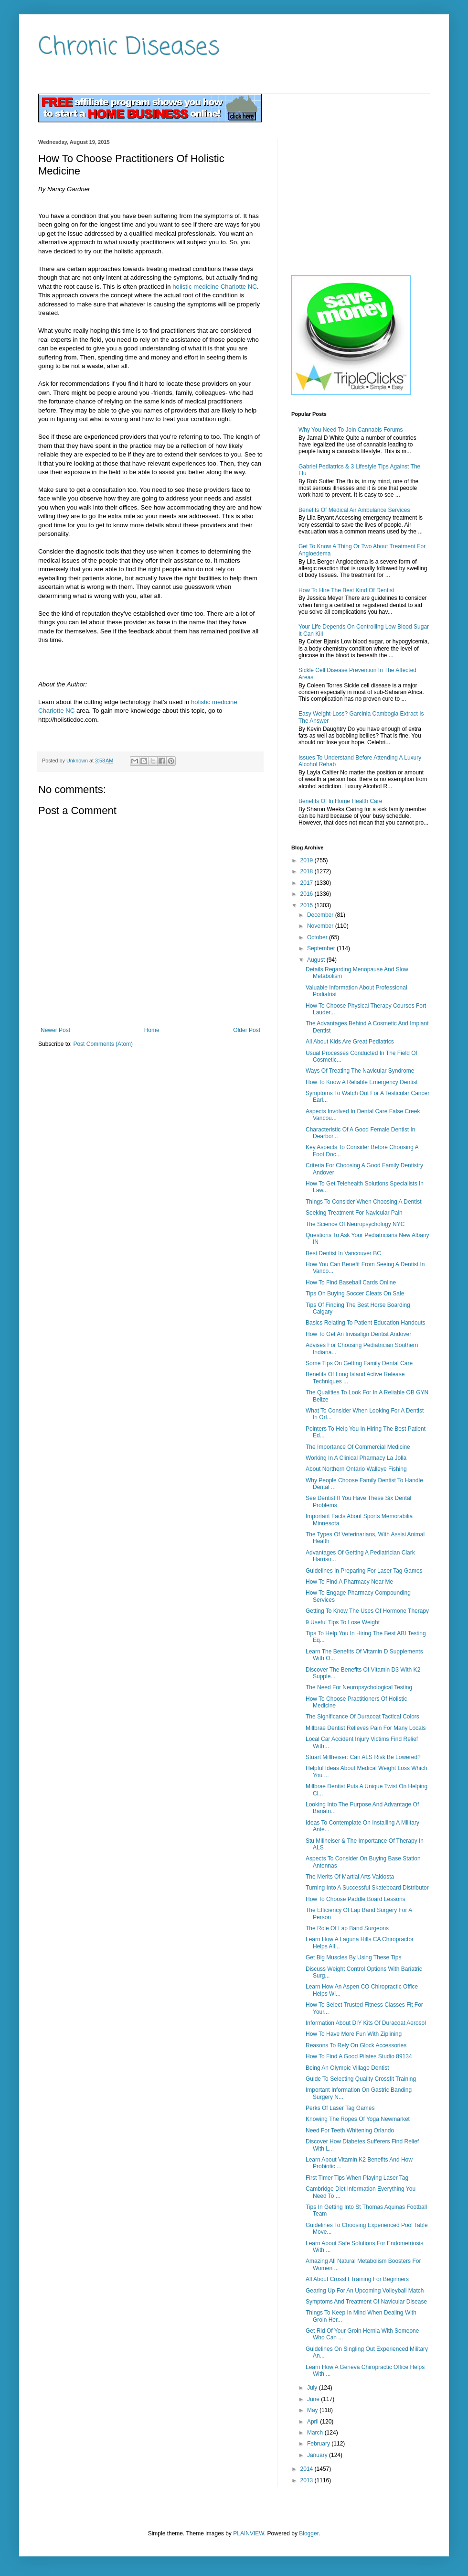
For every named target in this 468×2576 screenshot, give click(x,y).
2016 (307, 894)
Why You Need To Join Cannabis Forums (350, 429)
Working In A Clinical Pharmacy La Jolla (356, 1458)
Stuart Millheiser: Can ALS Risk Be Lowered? (363, 1757)
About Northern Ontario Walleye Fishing (356, 1469)
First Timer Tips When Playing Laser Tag (357, 2177)
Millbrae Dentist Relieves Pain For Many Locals (365, 1728)
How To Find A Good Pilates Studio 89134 (359, 2056)
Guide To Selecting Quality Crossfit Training (361, 2079)
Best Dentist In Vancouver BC (343, 1253)
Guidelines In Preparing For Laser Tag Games (364, 1570)
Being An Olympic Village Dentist (347, 2068)
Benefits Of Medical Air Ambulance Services (354, 510)
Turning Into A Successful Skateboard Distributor (367, 1887)
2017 (307, 883)
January (318, 2455)
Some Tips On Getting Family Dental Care (359, 1363)
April (313, 2421)
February (319, 2443)
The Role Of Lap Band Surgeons (347, 1928)
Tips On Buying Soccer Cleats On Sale (355, 1293)
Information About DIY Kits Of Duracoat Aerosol (366, 2023)
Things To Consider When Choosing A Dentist (364, 1201)
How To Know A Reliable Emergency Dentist (362, 1082)
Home (152, 1030)
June (314, 2399)
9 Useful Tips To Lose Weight (343, 1622)
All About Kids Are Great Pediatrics (350, 1041)
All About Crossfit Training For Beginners (357, 2279)
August (317, 959)
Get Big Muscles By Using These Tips (354, 1957)
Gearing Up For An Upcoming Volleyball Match (365, 2290)
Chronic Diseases (129, 47)
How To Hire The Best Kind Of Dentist (346, 590)
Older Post (246, 1030)
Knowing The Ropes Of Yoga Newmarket (358, 2119)
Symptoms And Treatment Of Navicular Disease (366, 2301)
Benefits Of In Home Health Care (340, 801)
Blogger (309, 2533)
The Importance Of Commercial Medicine (358, 1447)
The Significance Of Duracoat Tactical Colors (362, 1716)
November (321, 926)
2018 (307, 871)
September (322, 948)
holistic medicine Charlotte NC (214, 286)
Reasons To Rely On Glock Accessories (356, 2045)
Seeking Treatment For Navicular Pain (354, 1212)
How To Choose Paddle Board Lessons (355, 1899)
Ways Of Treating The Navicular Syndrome (360, 1070)
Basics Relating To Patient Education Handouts (365, 1322)
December (321, 915)
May (313, 2410)
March (316, 2432)
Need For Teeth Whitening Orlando (350, 2130)
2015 (307, 905)
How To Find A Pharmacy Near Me (349, 1581)
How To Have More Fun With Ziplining (354, 2034)
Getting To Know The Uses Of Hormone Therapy (367, 1611)
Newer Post (55, 1030)
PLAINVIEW (248, 2533)
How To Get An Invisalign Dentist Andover (358, 1334)
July (313, 2387)
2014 (307, 2469)
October (318, 937)
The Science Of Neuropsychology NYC (355, 1224)
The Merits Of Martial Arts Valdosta (350, 1876)
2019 (307, 860)
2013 (307, 2480)
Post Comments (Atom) (103, 1044)
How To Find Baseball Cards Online (351, 1282)
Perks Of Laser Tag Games (340, 2108)
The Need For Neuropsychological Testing (359, 1687)
